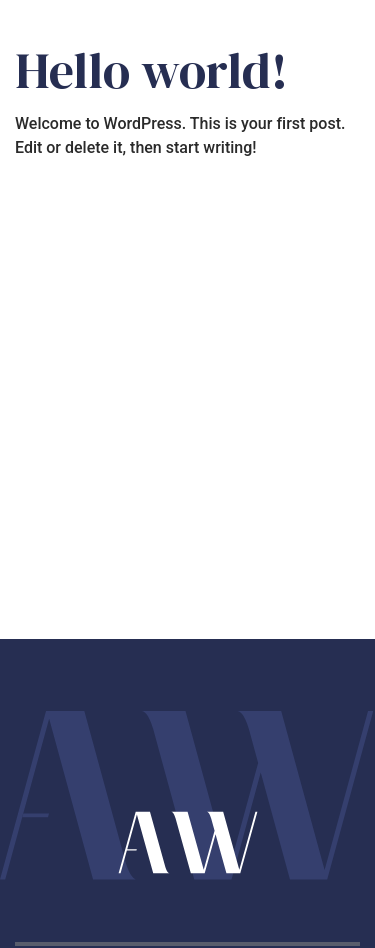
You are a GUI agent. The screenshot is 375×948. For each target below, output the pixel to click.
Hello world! (151, 71)
